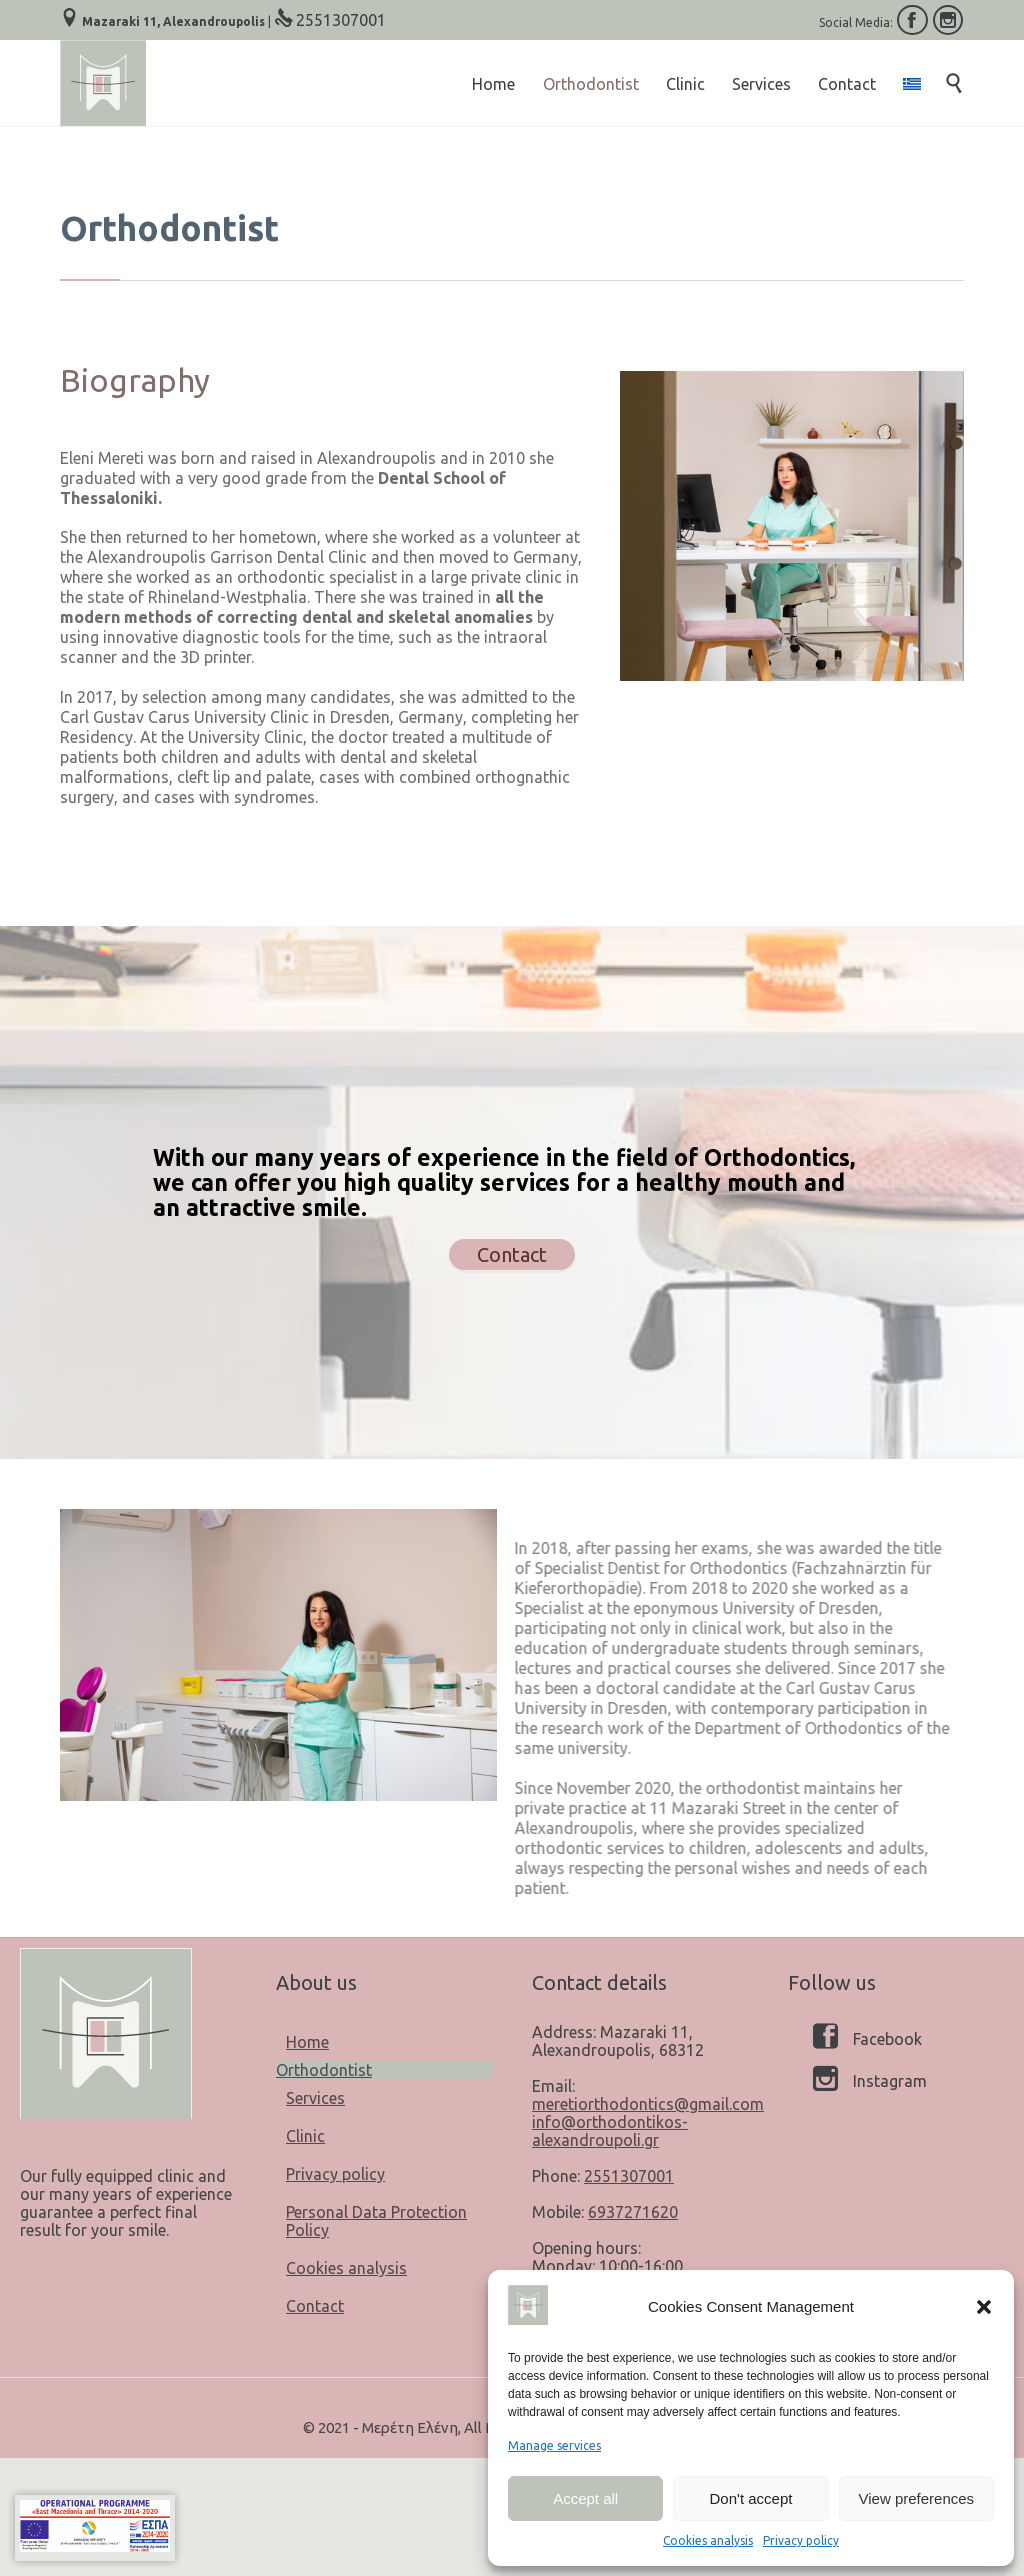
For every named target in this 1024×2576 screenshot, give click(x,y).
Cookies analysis (708, 2540)
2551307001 (341, 20)
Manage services (554, 2445)
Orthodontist (324, 2070)
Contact (315, 2306)
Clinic (305, 2136)
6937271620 (633, 2212)
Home (307, 2042)
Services (315, 2098)
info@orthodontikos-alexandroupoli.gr (610, 2131)
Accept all (585, 2498)
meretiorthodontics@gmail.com (648, 2104)
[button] (984, 2307)
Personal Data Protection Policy (376, 2221)
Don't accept (751, 2498)
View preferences (917, 2498)
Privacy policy (801, 2540)
